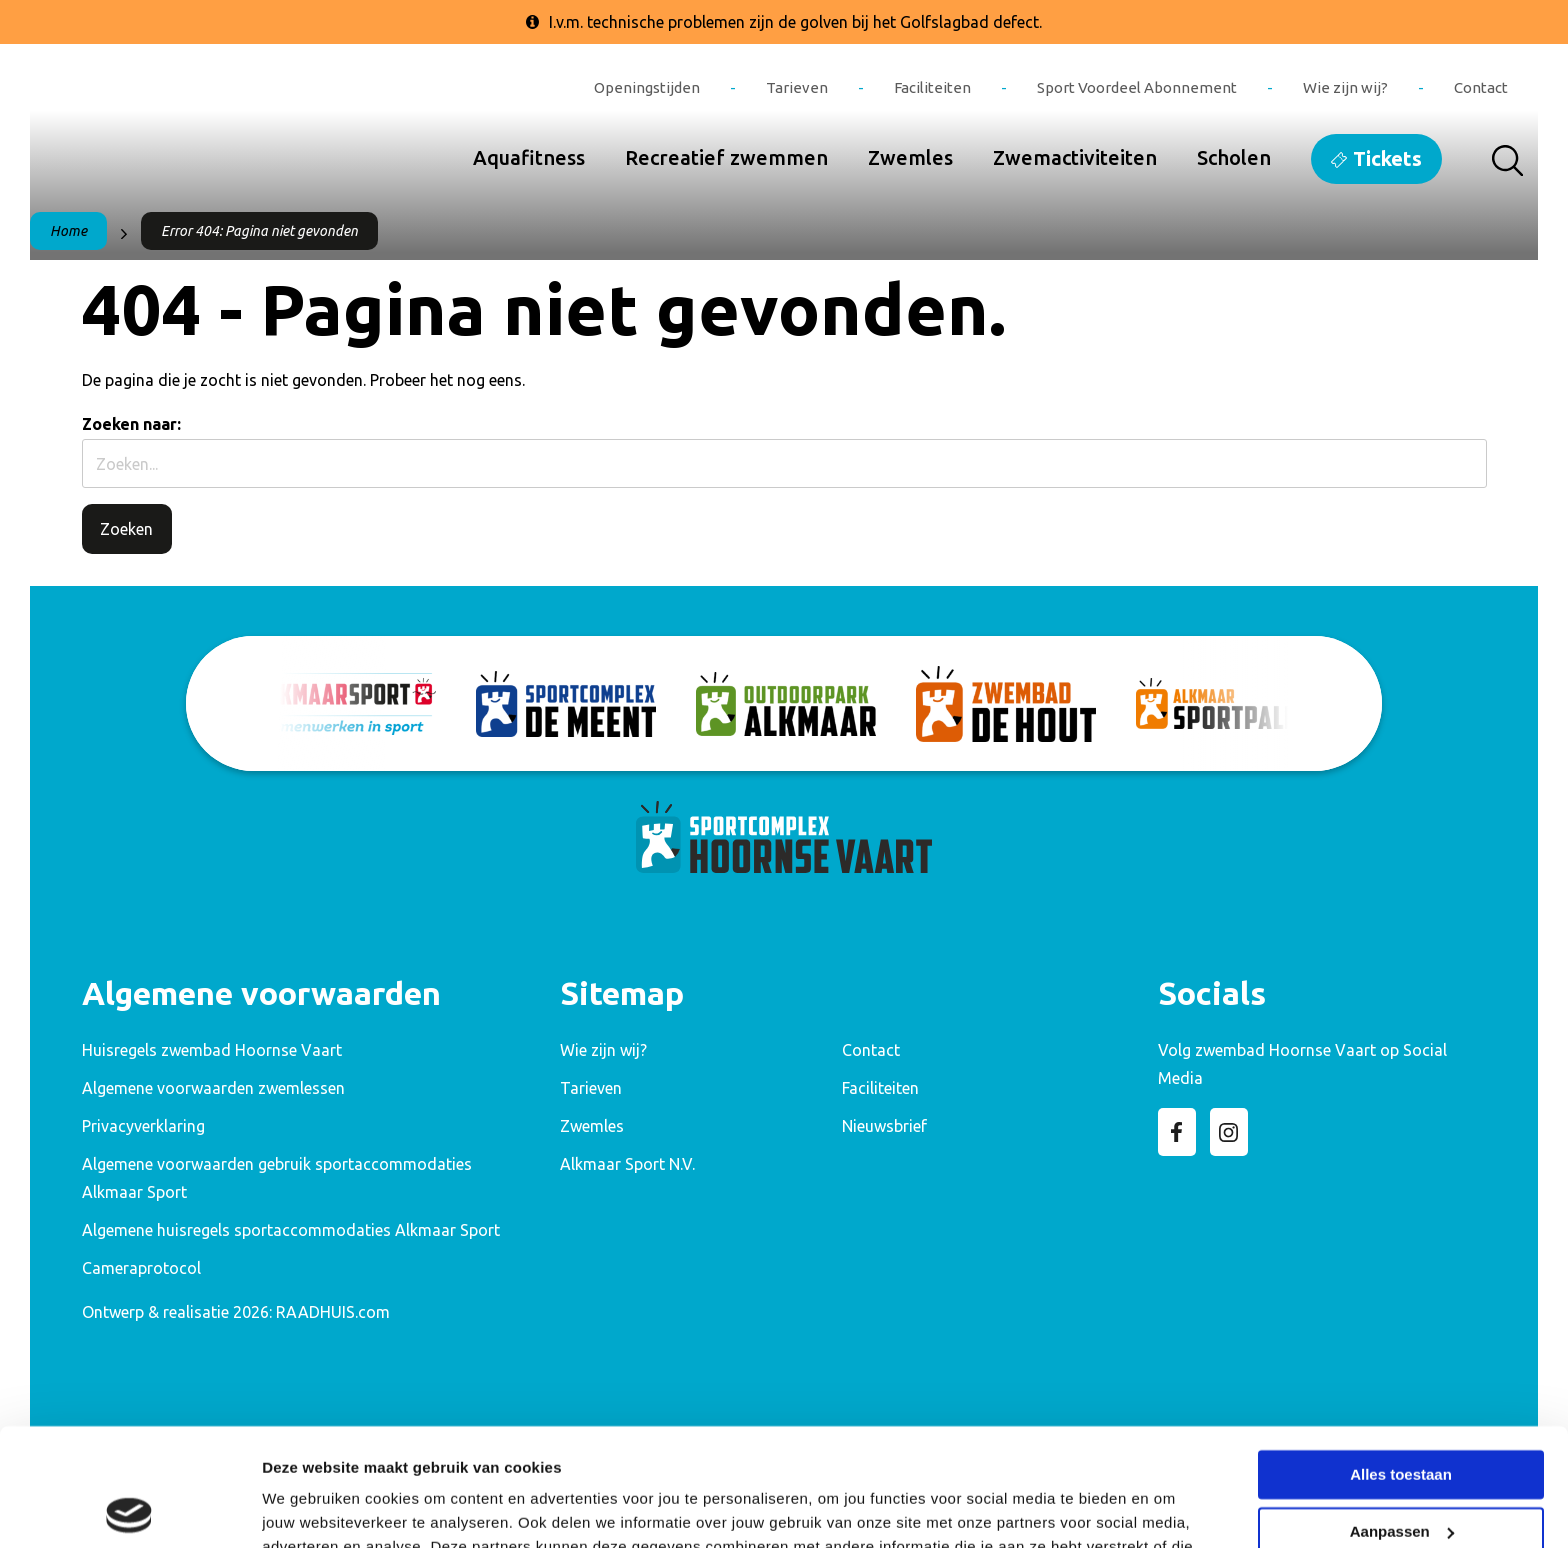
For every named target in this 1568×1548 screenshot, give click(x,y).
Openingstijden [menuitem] (647, 87)
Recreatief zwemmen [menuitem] (726, 157)
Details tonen (309, 1508)
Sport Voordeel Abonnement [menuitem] (1137, 87)
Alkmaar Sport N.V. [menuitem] (627, 1164)
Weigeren (1400, 1470)
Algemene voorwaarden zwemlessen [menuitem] (213, 1088)
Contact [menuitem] (1481, 87)
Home (68, 231)
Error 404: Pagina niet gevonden (259, 231)
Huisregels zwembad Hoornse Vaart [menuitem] (212, 1050)
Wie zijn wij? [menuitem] (1345, 87)
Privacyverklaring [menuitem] (143, 1126)
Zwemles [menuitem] (910, 157)
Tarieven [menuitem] (797, 87)
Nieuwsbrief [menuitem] (884, 1126)
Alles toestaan (1401, 1357)
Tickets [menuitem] (1387, 158)
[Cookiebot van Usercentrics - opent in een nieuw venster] (129, 1509)
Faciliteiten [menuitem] (932, 87)
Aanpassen (1402, 1413)
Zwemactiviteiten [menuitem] (1075, 157)
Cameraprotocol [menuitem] (141, 1268)
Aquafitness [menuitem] (529, 157)
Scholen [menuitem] (1234, 157)
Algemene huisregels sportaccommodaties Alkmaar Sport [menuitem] (291, 1230)
